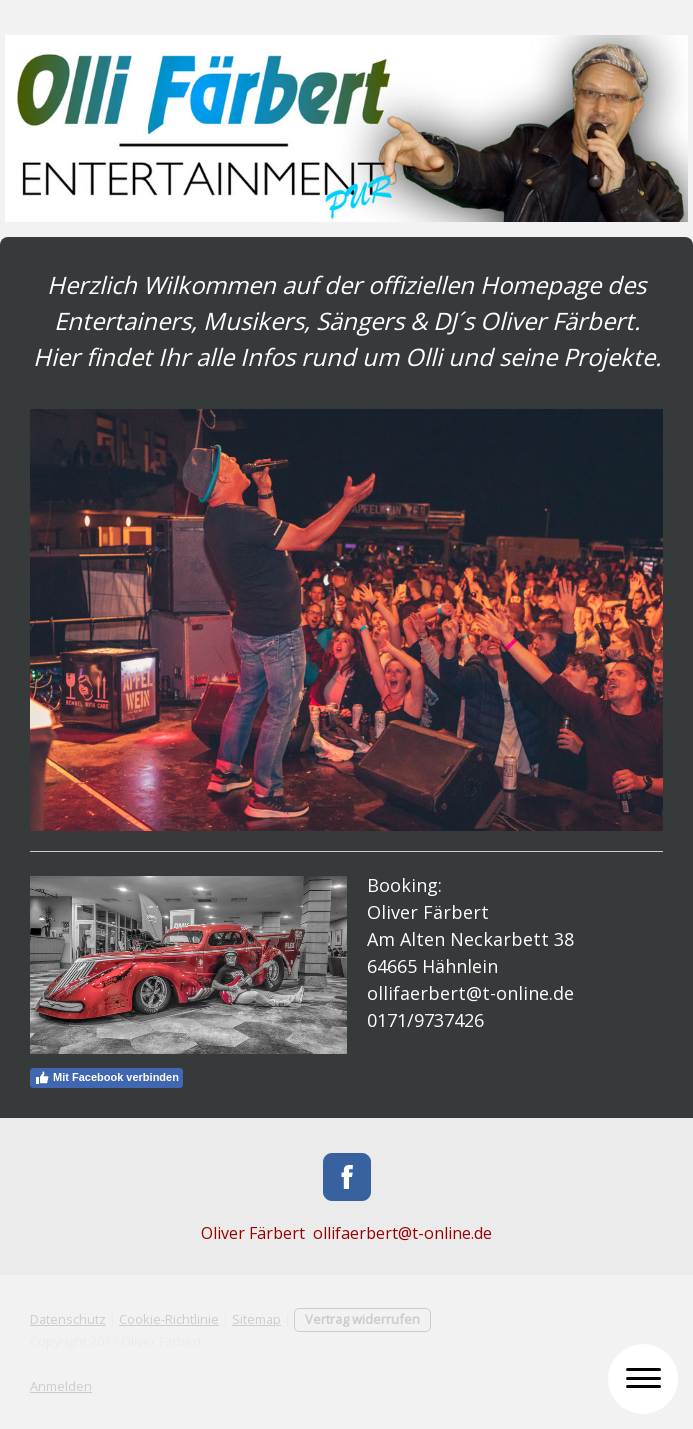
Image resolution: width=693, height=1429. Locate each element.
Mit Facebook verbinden (106, 1078)
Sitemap (256, 1319)
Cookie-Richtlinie (169, 1319)
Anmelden (61, 1386)
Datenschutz (68, 1319)
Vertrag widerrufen (362, 1319)
